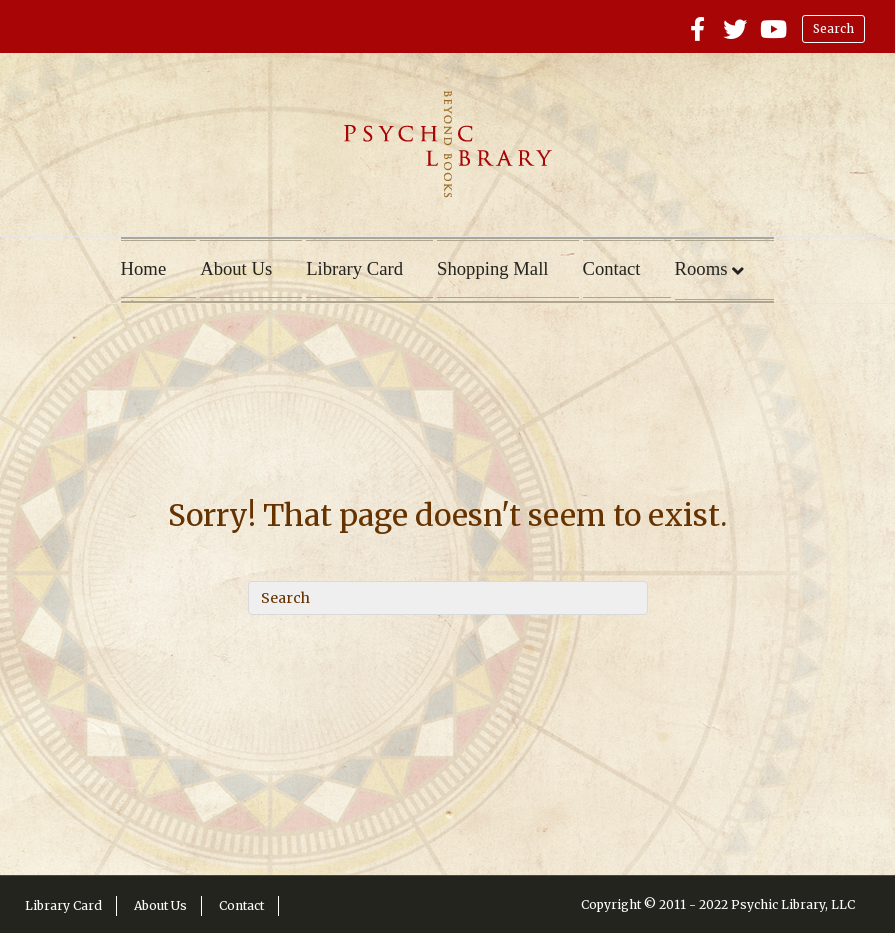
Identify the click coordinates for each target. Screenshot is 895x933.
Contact (612, 268)
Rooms (701, 268)
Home (144, 268)
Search (833, 28)
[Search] (448, 598)
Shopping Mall (492, 268)
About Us (236, 268)
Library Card (354, 268)
